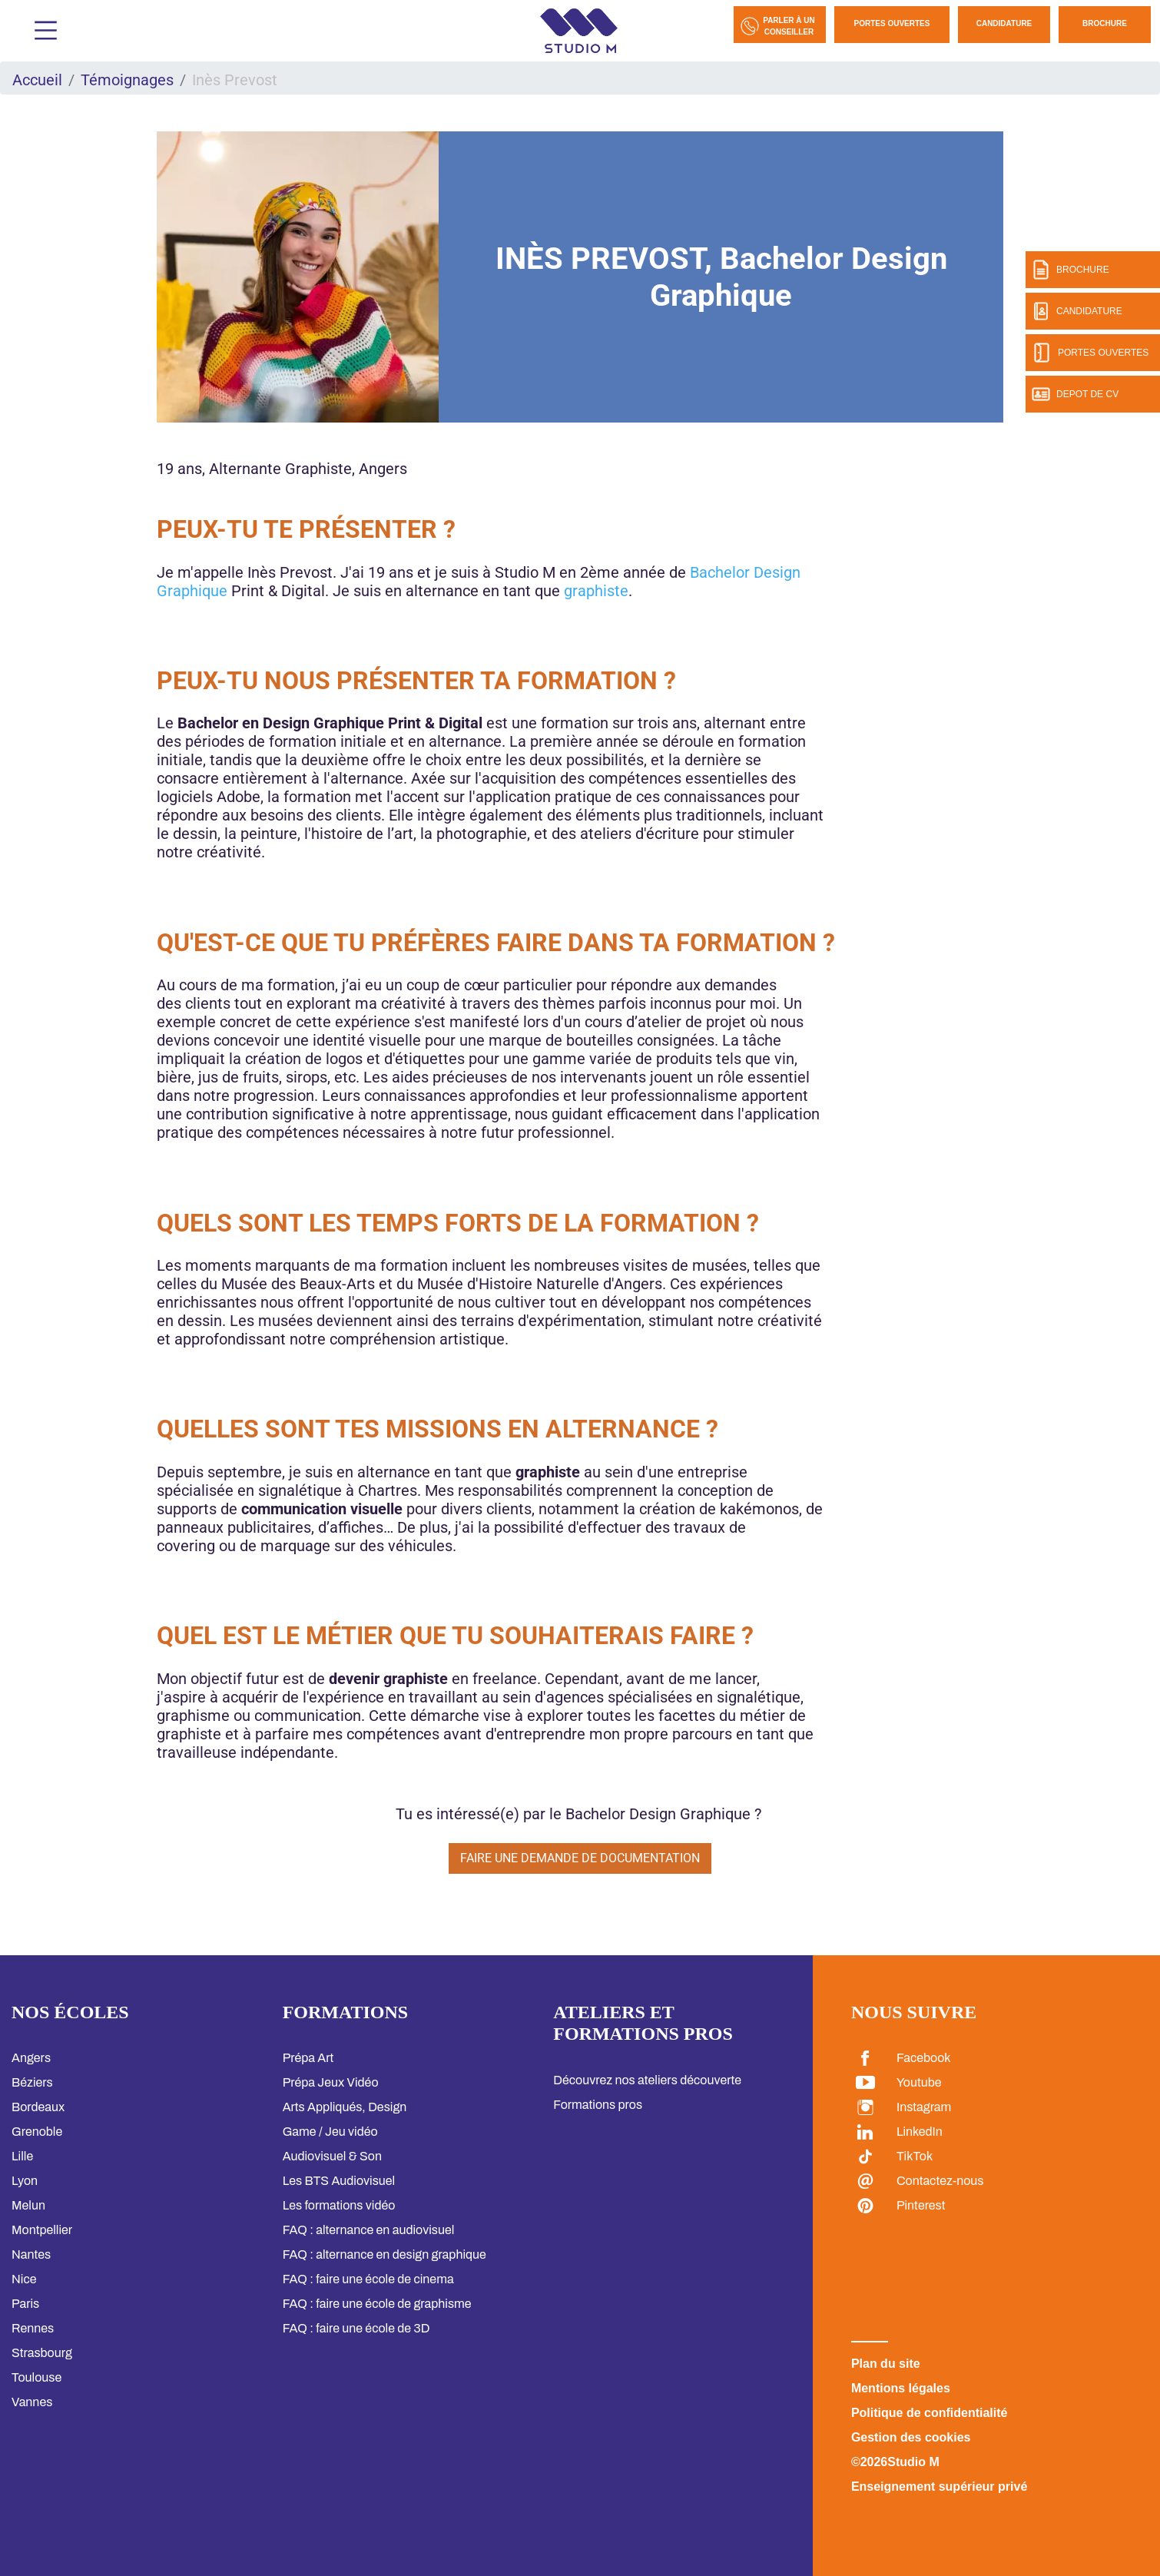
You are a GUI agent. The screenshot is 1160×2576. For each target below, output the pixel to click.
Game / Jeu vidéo (330, 2131)
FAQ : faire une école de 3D (356, 2328)
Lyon (25, 2180)
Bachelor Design (745, 572)
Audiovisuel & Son (332, 2156)
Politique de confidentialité (929, 2412)
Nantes (31, 2254)
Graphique (192, 591)
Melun (28, 2205)
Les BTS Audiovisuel (339, 2180)
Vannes (32, 2402)
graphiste (596, 591)
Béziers (32, 2082)
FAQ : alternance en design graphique (384, 2254)
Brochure (1104, 23)
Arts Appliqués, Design (345, 2107)
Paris (25, 2303)
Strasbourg (42, 2352)
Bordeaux (38, 2107)
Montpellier (42, 2229)
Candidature (1004, 23)
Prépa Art (308, 2057)
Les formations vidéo (339, 2205)
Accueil (37, 80)
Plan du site (885, 2363)
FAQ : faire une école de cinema (368, 2279)
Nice (24, 2279)
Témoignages (127, 80)
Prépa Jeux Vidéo (331, 2082)
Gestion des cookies (911, 2437)
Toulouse (36, 2377)
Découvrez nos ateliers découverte (647, 2080)
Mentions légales (900, 2388)
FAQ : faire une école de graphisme (377, 2303)
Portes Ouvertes (892, 23)
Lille (22, 2156)
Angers (31, 2057)
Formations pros (597, 2104)
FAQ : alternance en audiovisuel (369, 2229)
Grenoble (37, 2131)
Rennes (33, 2328)
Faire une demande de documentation (580, 1858)
